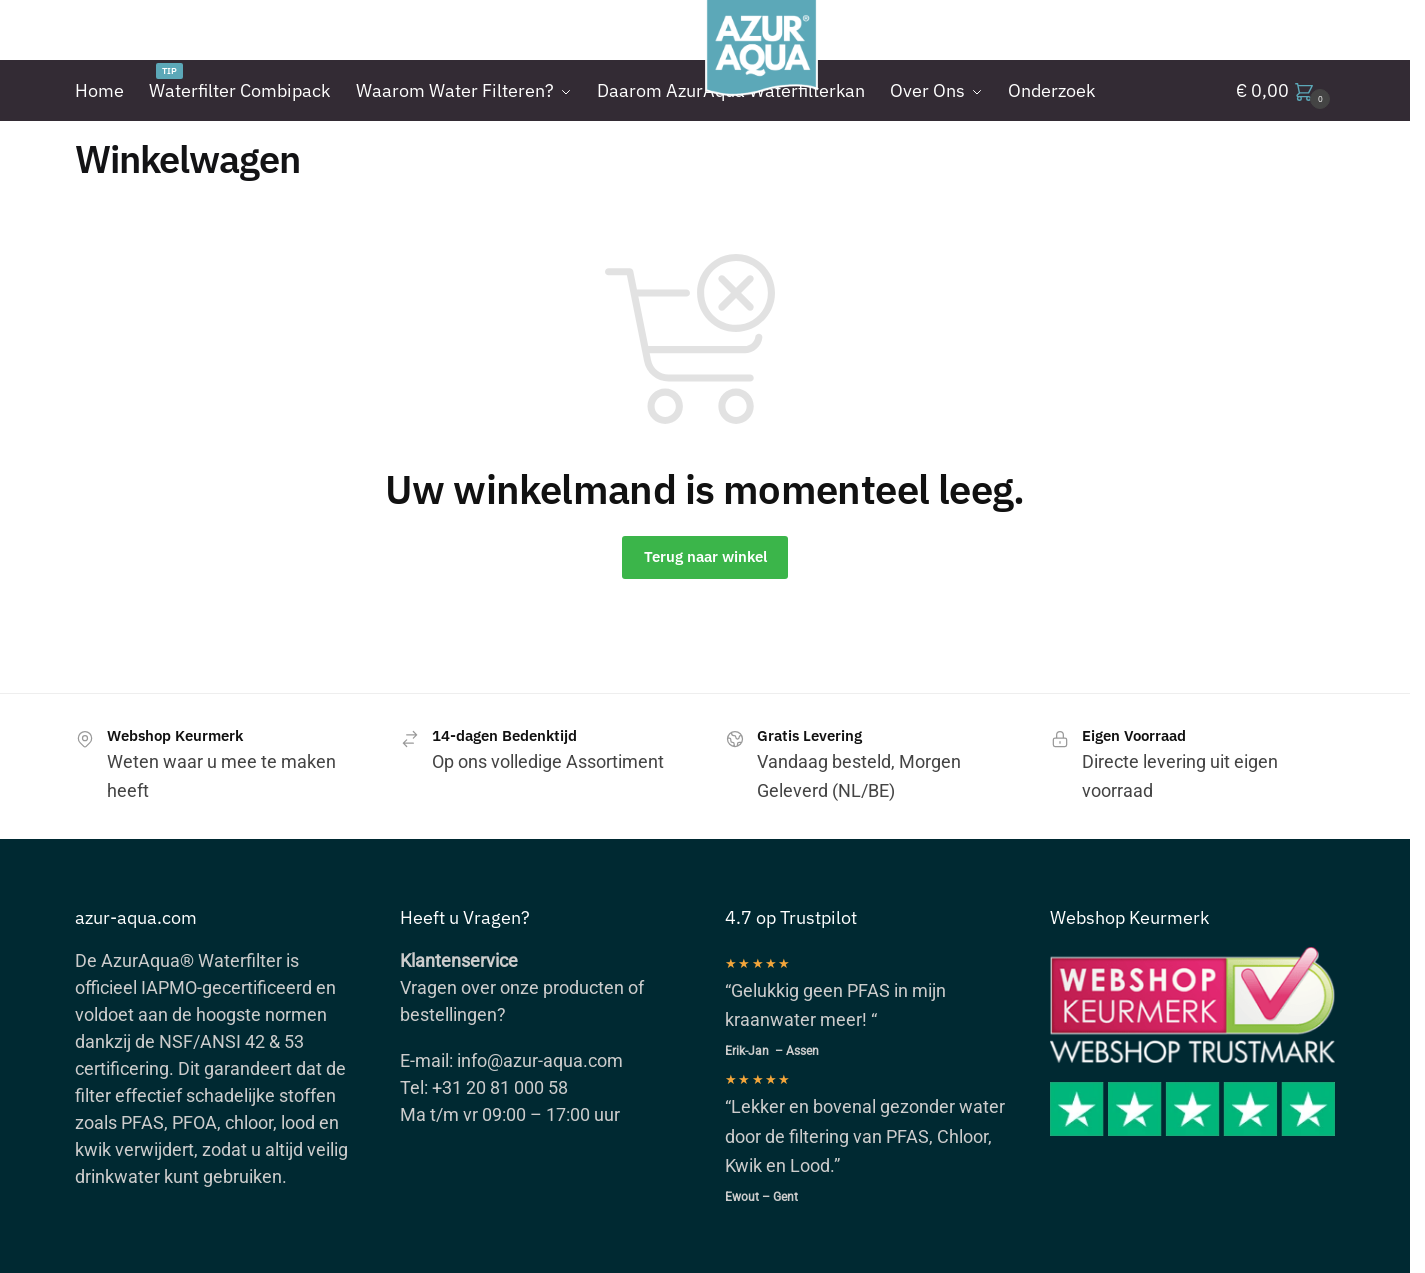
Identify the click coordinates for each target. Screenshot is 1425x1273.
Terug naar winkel (705, 556)
